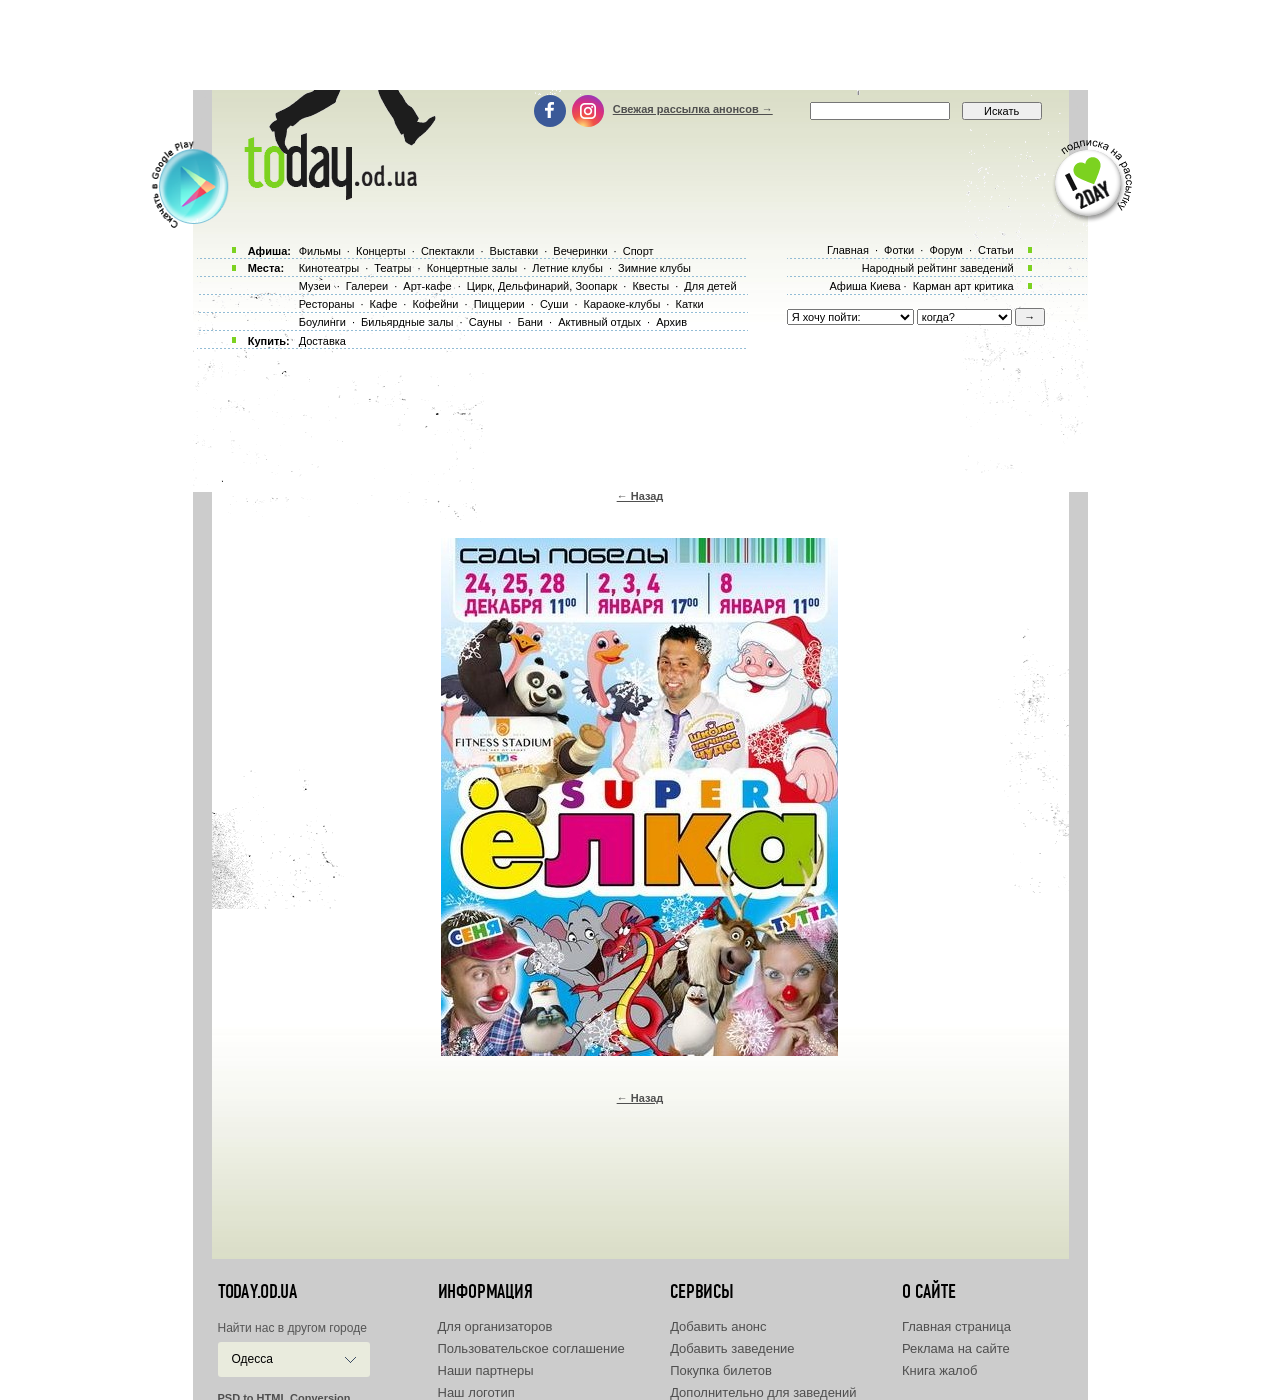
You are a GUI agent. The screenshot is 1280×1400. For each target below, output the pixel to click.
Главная (848, 250)
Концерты (381, 251)
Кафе (384, 304)
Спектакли (448, 251)
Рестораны (327, 304)
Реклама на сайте (956, 1348)
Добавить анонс (718, 1326)
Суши (554, 304)
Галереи (367, 286)
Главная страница (956, 1326)
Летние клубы (567, 268)
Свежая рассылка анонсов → (693, 109)
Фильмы (320, 251)
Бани (530, 322)
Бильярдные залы (407, 322)
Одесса (252, 1359)
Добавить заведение (732, 1348)
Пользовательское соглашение (531, 1348)
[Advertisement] (640, 45)
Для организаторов (495, 1326)
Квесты (650, 286)
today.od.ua (257, 1292)
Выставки (514, 251)
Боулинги (322, 322)
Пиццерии (499, 304)
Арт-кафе (427, 286)
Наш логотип (476, 1392)
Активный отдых (599, 322)
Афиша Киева (864, 286)
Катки (689, 304)
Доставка (322, 341)
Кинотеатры (329, 268)
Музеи (315, 286)
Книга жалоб (940, 1370)
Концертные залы (472, 268)
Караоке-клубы (622, 304)
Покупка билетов (721, 1370)
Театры (392, 268)
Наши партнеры (486, 1370)
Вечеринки (580, 251)
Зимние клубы (654, 268)
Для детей (710, 286)
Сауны (486, 322)
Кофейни (435, 304)
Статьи (996, 250)
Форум (945, 250)
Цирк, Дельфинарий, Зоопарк (542, 286)
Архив (671, 322)
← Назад (640, 496)
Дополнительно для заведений (763, 1392)
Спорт (638, 251)
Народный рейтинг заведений (938, 268)
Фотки (899, 250)
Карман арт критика (963, 286)
